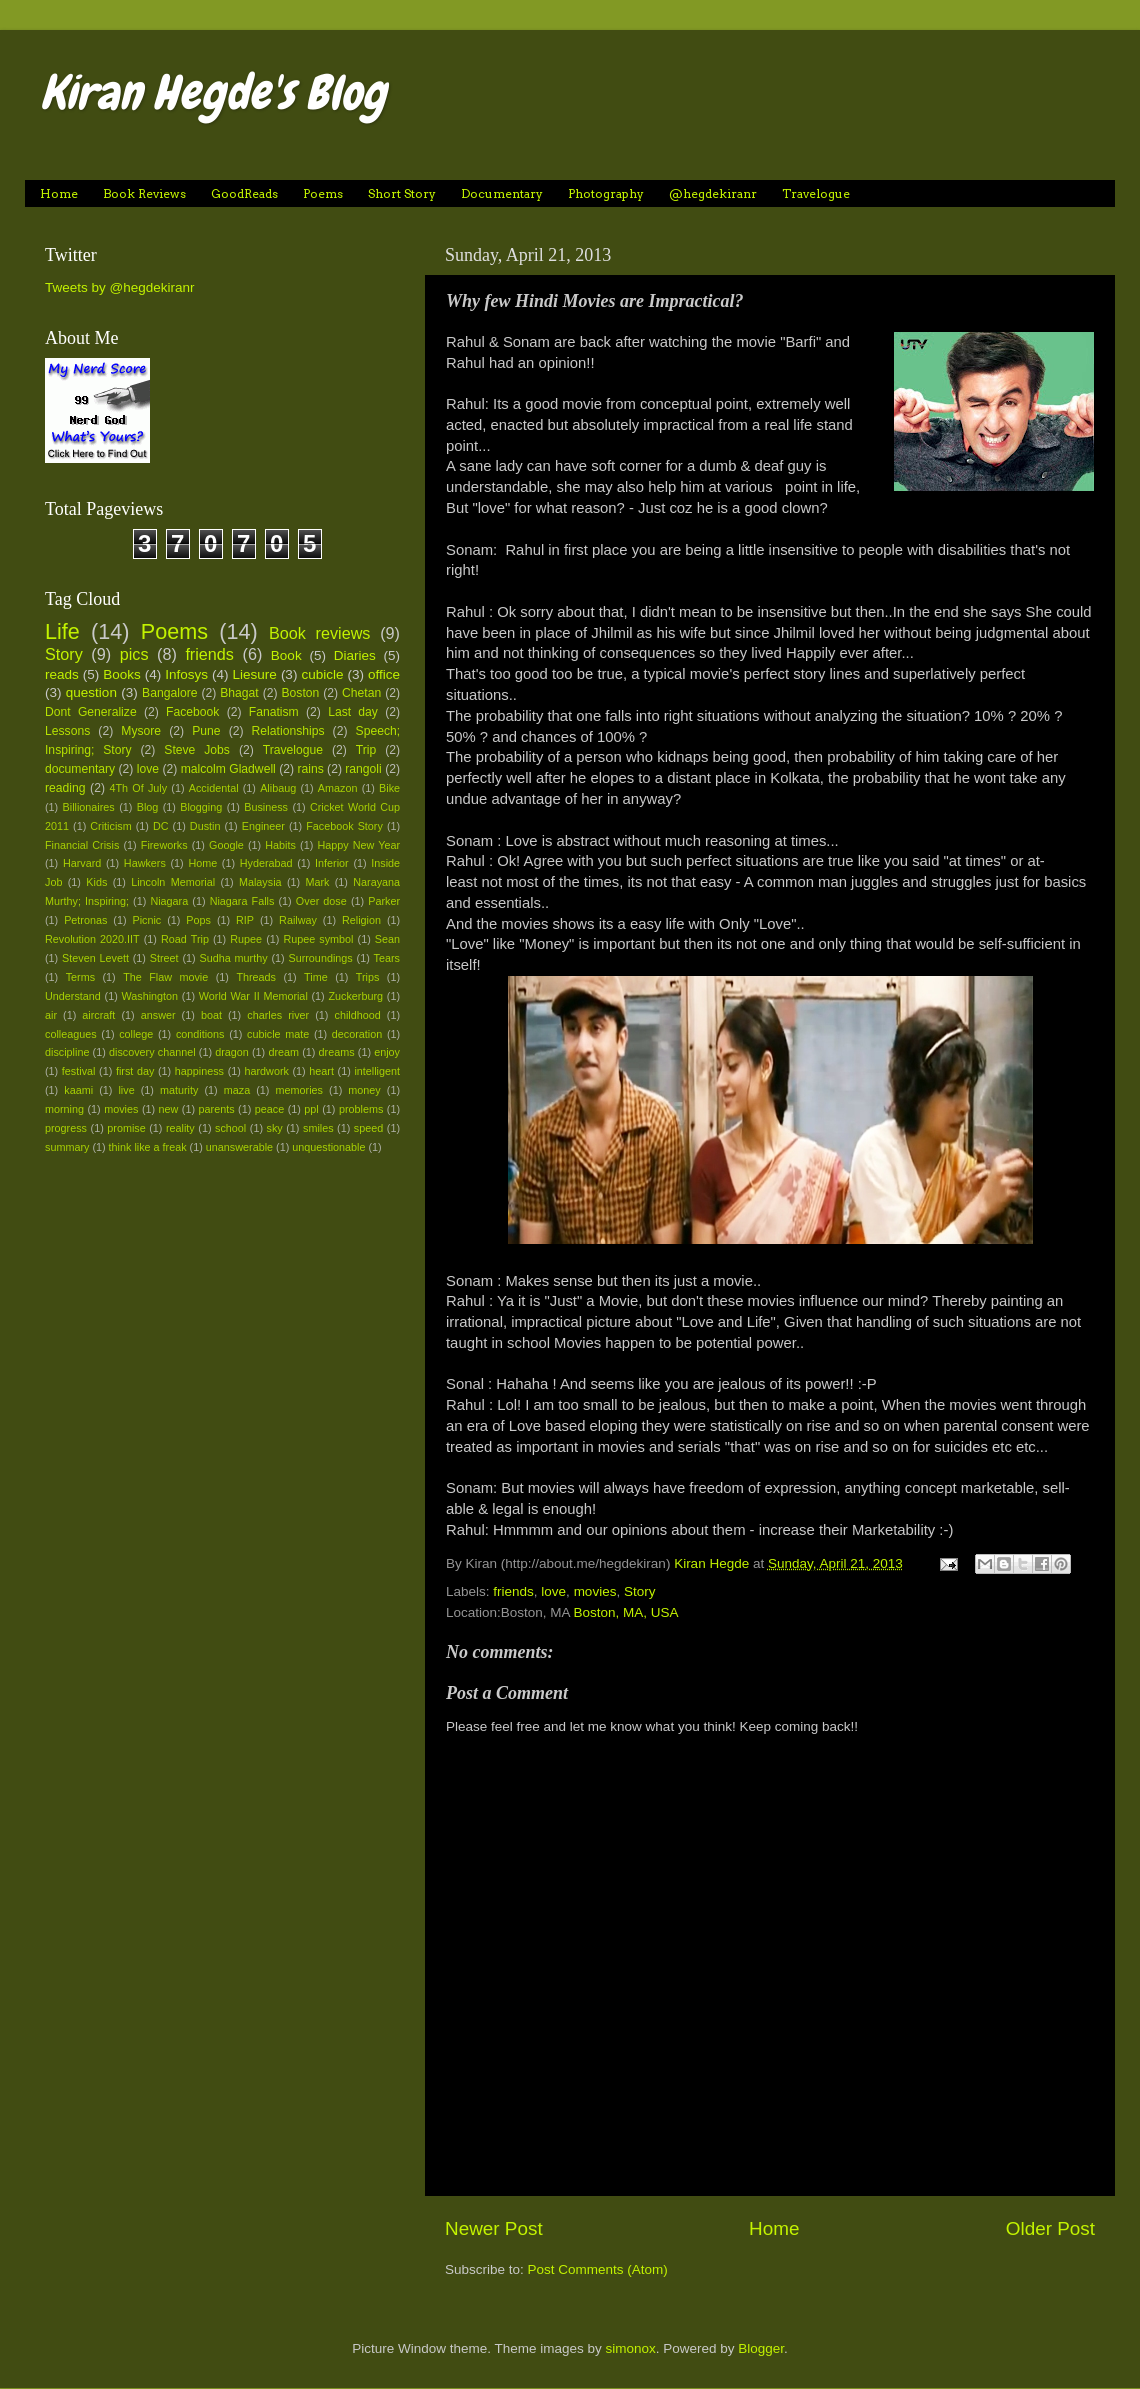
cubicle (322, 674)
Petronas (85, 920)
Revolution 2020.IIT (92, 939)
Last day (353, 712)
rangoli (363, 769)
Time (316, 977)
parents (217, 1109)
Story (640, 1591)
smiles (318, 1128)
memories (299, 1090)
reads (62, 674)
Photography (606, 193)
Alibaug (278, 788)
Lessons (67, 731)
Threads (256, 977)
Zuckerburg (355, 996)
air (51, 1015)
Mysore (141, 731)
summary (67, 1147)
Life (62, 631)
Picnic (146, 920)
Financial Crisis (82, 845)
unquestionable (328, 1147)
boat (211, 1015)
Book (286, 655)
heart (321, 1071)
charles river (278, 1015)
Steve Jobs (197, 750)
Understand (73, 996)
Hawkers (145, 863)
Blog (148, 807)
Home (59, 193)
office (384, 674)
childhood (358, 1015)
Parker (384, 901)
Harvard (82, 863)
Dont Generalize (91, 712)
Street (164, 958)
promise (126, 1128)
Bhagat (239, 693)
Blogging (201, 807)
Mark (317, 882)
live (126, 1090)
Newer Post (494, 2228)
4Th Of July (139, 788)
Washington (150, 996)
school (230, 1128)
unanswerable (239, 1147)
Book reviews (320, 633)
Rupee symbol (318, 939)
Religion (361, 920)
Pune (206, 731)
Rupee (246, 939)
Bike (389, 788)
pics (134, 654)
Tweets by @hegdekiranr (120, 287)
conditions (200, 1034)
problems (361, 1109)
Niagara (169, 901)
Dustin (205, 826)
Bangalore (169, 693)
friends (513, 1591)
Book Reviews (144, 193)
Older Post (1050, 2228)
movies (595, 1591)
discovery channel (152, 1052)
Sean (387, 939)
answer (158, 1015)
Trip (366, 750)
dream (283, 1052)
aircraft (98, 1015)
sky (275, 1128)
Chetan (361, 693)
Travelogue (816, 193)
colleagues (71, 1034)
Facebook (192, 712)
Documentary (502, 193)
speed (368, 1128)
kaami (78, 1090)
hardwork (266, 1071)
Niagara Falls (242, 901)
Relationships (288, 731)
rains (310, 769)
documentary (80, 769)
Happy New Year (358, 845)
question (91, 692)
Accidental (214, 788)
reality (180, 1128)
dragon (232, 1052)
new (169, 1109)
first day (135, 1071)
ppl (311, 1109)
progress (66, 1128)
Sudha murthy (234, 958)
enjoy (387, 1052)
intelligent (377, 1071)
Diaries (355, 655)
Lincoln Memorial (173, 882)
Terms (80, 977)
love (553, 1591)
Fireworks (164, 845)
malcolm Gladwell (228, 769)
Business (266, 807)
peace (269, 1109)
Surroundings (320, 958)
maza (237, 1090)
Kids (96, 882)
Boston (300, 693)
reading (65, 788)
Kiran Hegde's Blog (213, 93)
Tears (387, 958)
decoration (357, 1034)
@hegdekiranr (713, 193)
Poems (323, 193)
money (364, 1090)
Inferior (332, 863)
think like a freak (148, 1147)
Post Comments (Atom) (598, 2269)
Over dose (321, 901)
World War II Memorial (253, 996)
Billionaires (89, 807)
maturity (179, 1090)
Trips (368, 977)
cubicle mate (278, 1034)
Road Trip (185, 939)
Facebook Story (344, 826)
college (136, 1034)
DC (161, 826)
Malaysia (260, 882)
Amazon (338, 788)
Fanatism (274, 712)
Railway (298, 920)
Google (226, 845)
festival (79, 1071)
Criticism (110, 826)
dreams (337, 1052)
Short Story (402, 193)
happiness (199, 1071)
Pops (198, 920)
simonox (630, 2348)
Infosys (186, 674)
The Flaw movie (165, 977)
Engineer (263, 826)
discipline (67, 1052)
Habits (280, 845)
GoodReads (244, 193)
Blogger (761, 2348)
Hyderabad (266, 863)
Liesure (255, 674)
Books (122, 674)
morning (64, 1109)
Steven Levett (95, 958)
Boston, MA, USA (626, 1612)
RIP (245, 920)
